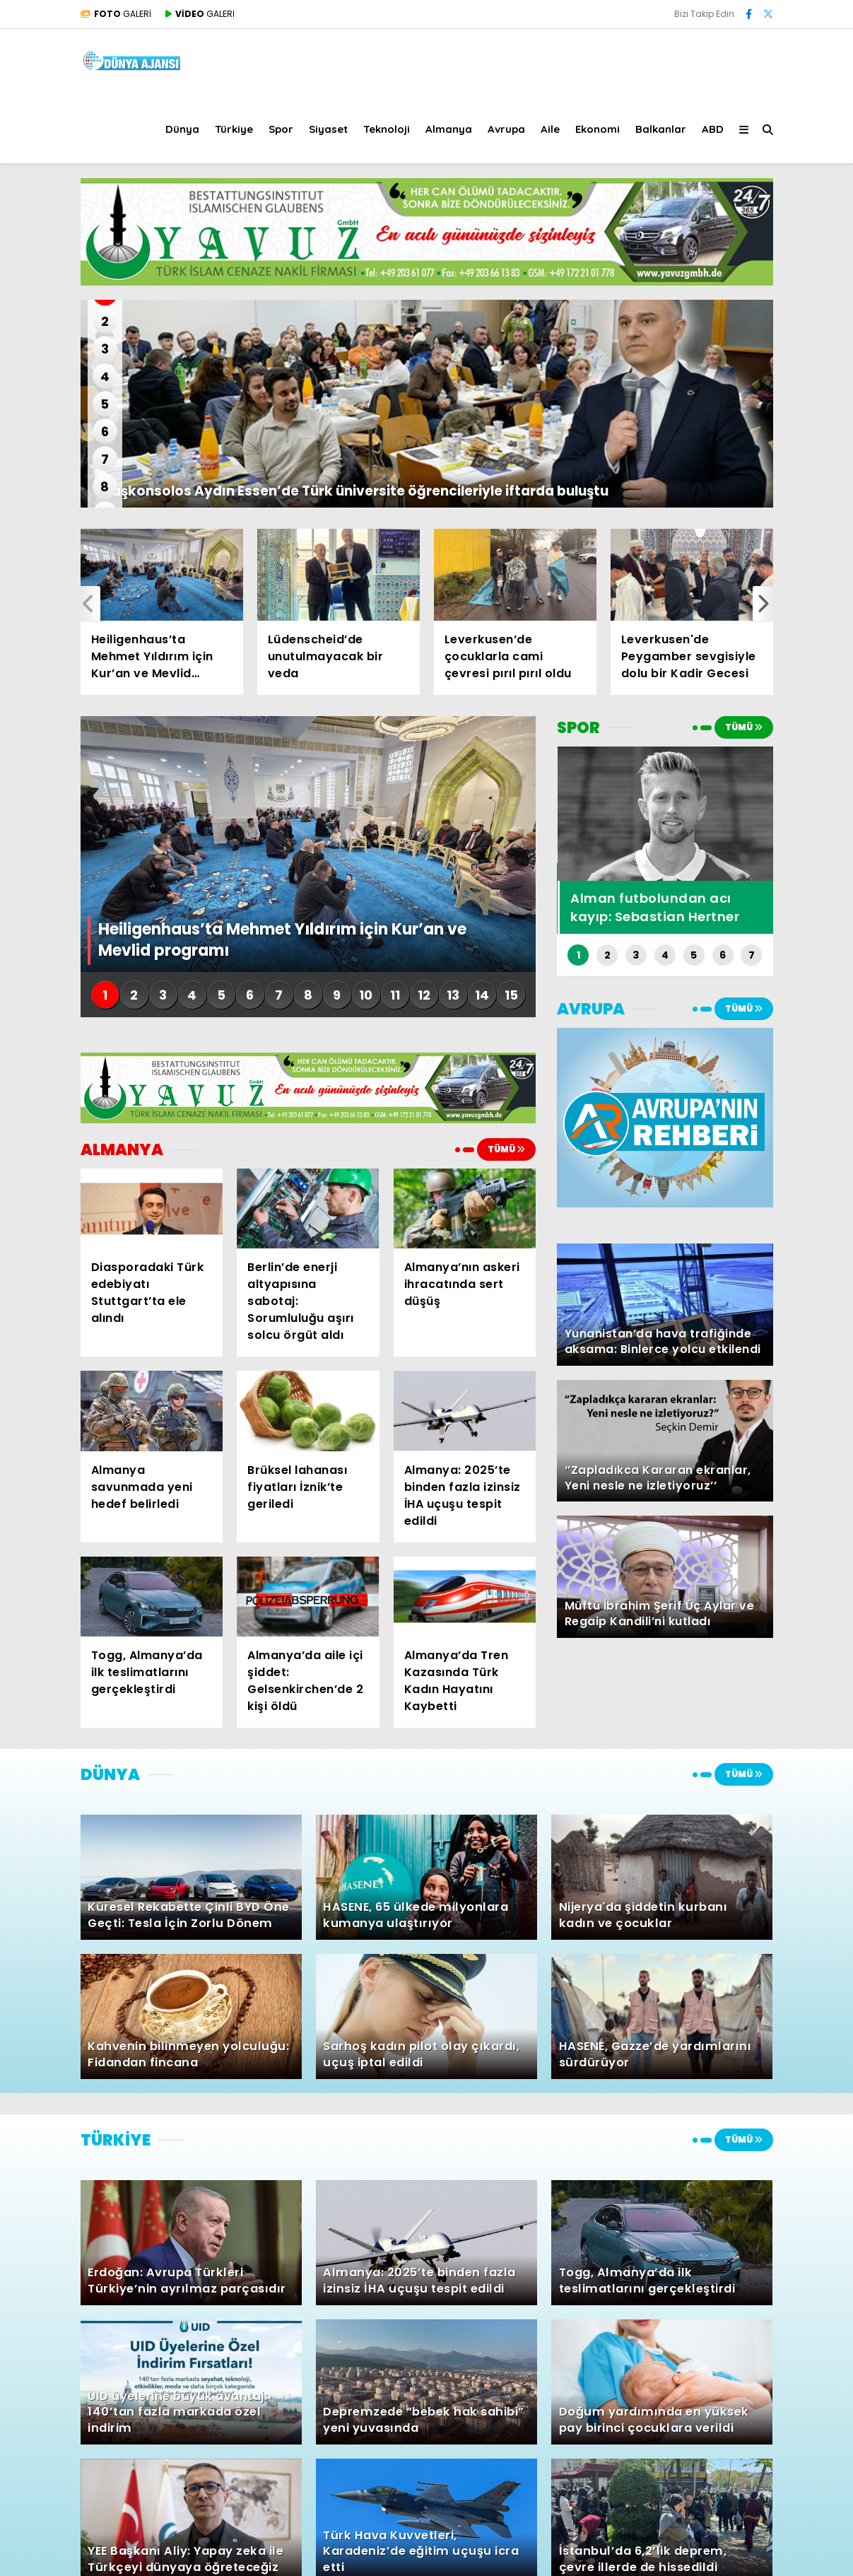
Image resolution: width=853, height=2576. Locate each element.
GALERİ (116, 14)
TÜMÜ (506, 1149)
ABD (713, 129)
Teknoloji (386, 129)
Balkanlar (660, 129)
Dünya (182, 129)
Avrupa (506, 129)
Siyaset (328, 129)
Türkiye (234, 129)
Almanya (448, 129)
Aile (550, 129)
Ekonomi (597, 129)
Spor (281, 129)
